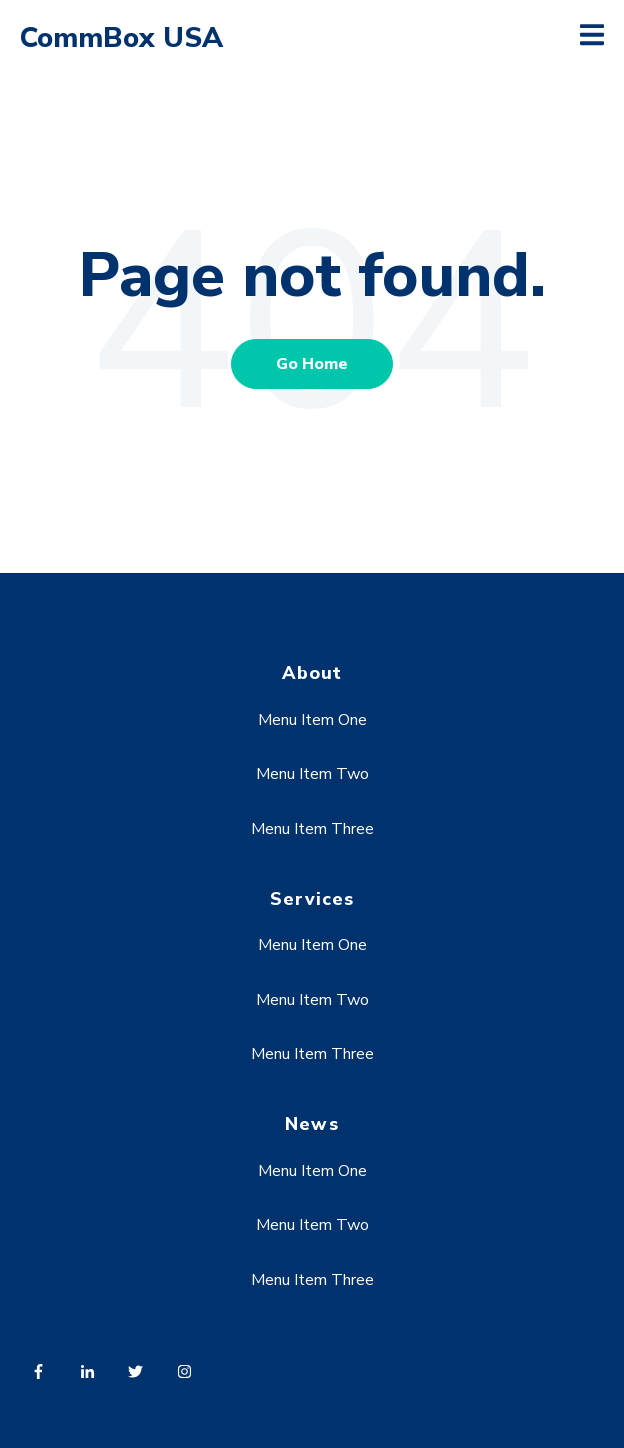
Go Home (312, 364)
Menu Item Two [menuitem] (312, 774)
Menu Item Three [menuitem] (312, 829)
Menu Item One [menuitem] (312, 720)
